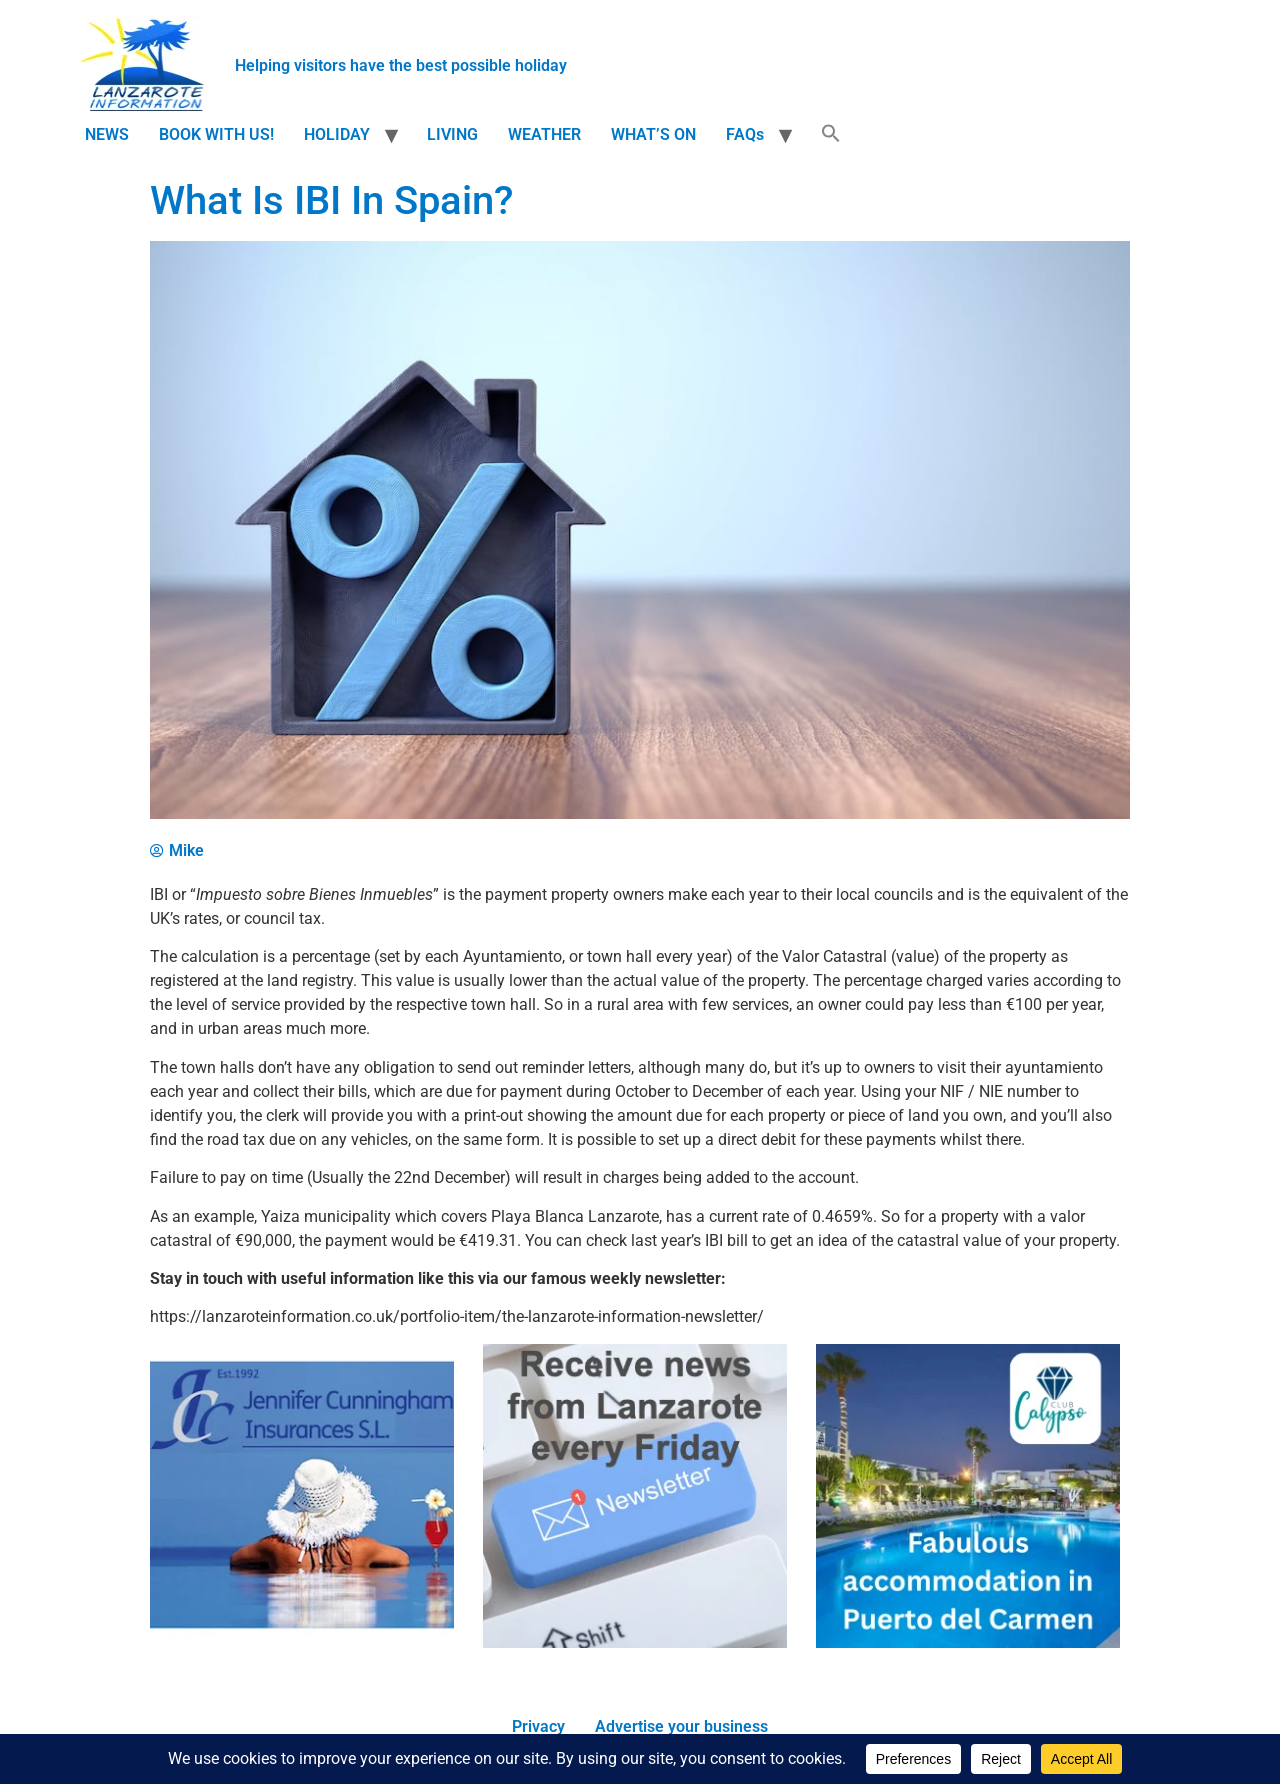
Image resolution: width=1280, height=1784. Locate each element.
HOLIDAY (337, 134)
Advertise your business (681, 1726)
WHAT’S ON (653, 134)
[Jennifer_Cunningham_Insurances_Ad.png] (302, 1642)
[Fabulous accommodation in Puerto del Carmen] (968, 1642)
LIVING (452, 134)
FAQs (745, 134)
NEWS (107, 134)
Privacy (538, 1726)
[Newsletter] (635, 1642)
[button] (831, 135)
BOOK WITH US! (216, 134)
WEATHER (544, 134)
